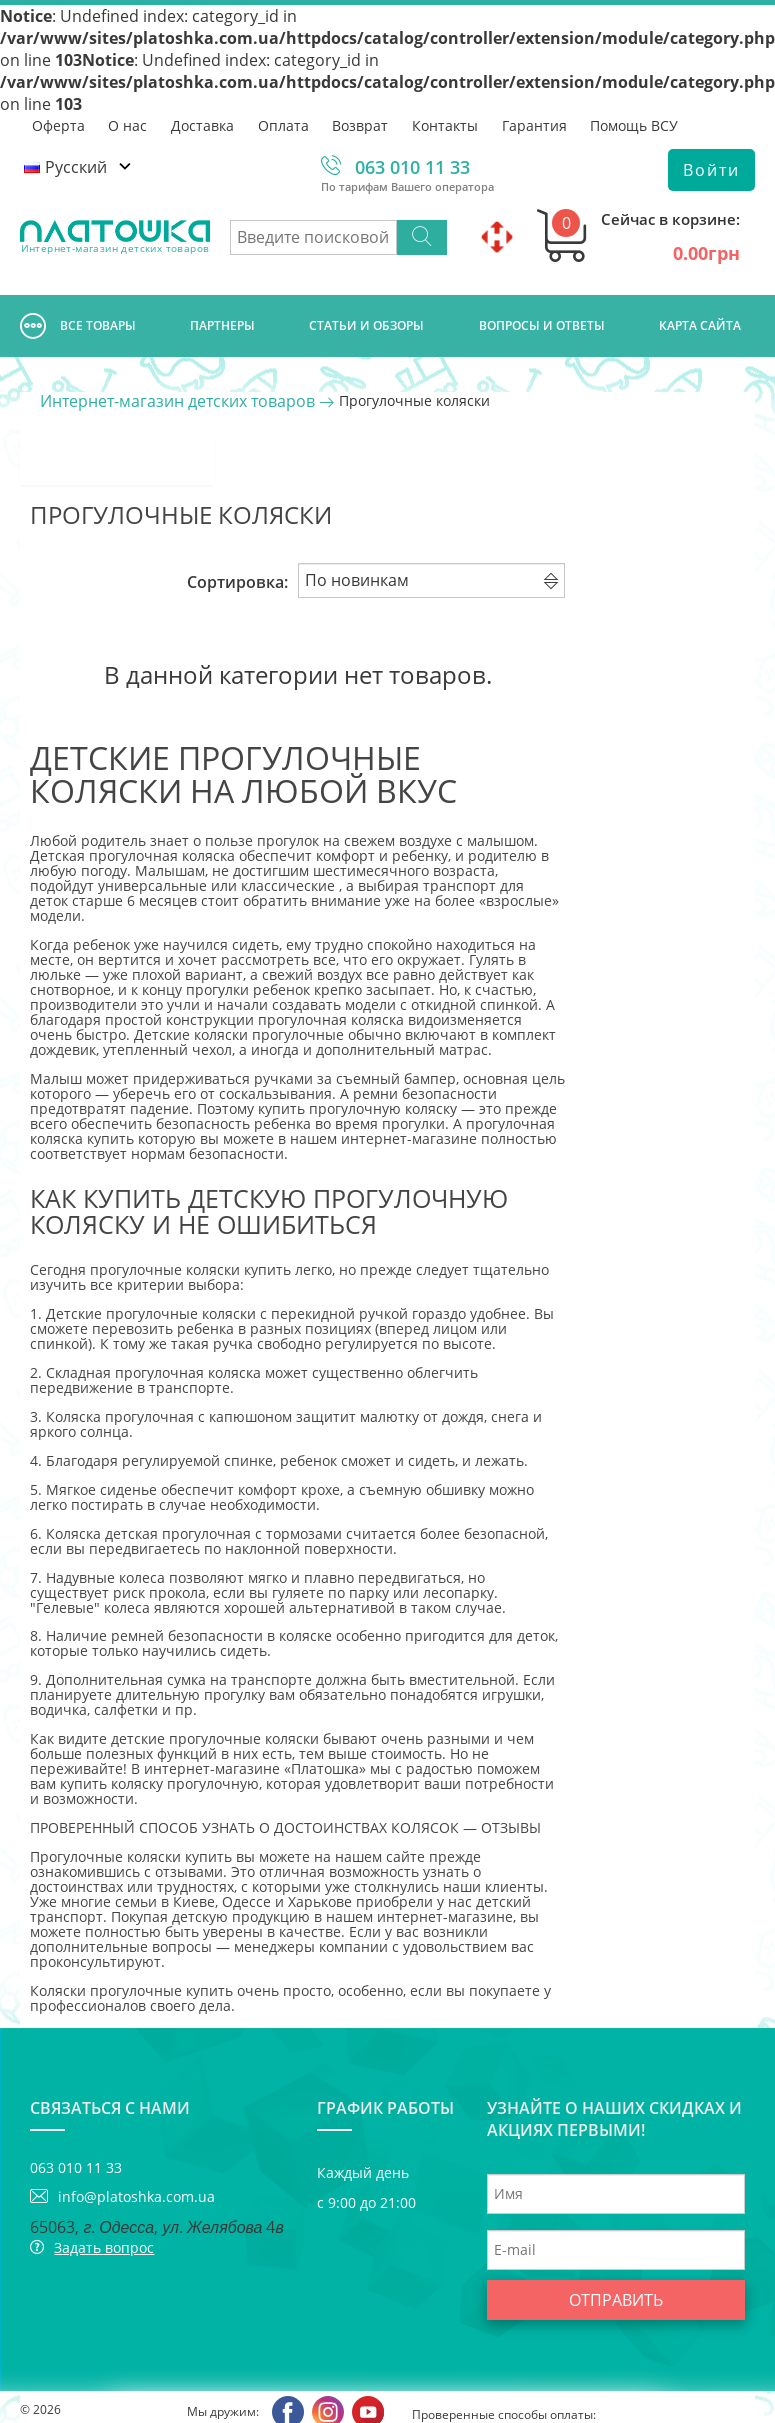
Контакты (447, 124)
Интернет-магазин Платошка (76, 2393)
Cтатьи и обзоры (366, 325)
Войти (711, 170)
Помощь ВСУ (637, 124)
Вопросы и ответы (542, 325)
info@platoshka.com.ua (136, 2148)
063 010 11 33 (412, 167)
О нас (128, 124)
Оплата (284, 124)
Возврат (362, 124)
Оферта (58, 124)
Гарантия (536, 124)
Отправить (616, 2252)
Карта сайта (700, 325)
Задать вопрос (104, 2199)
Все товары (78, 326)
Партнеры (222, 325)
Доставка (203, 124)
